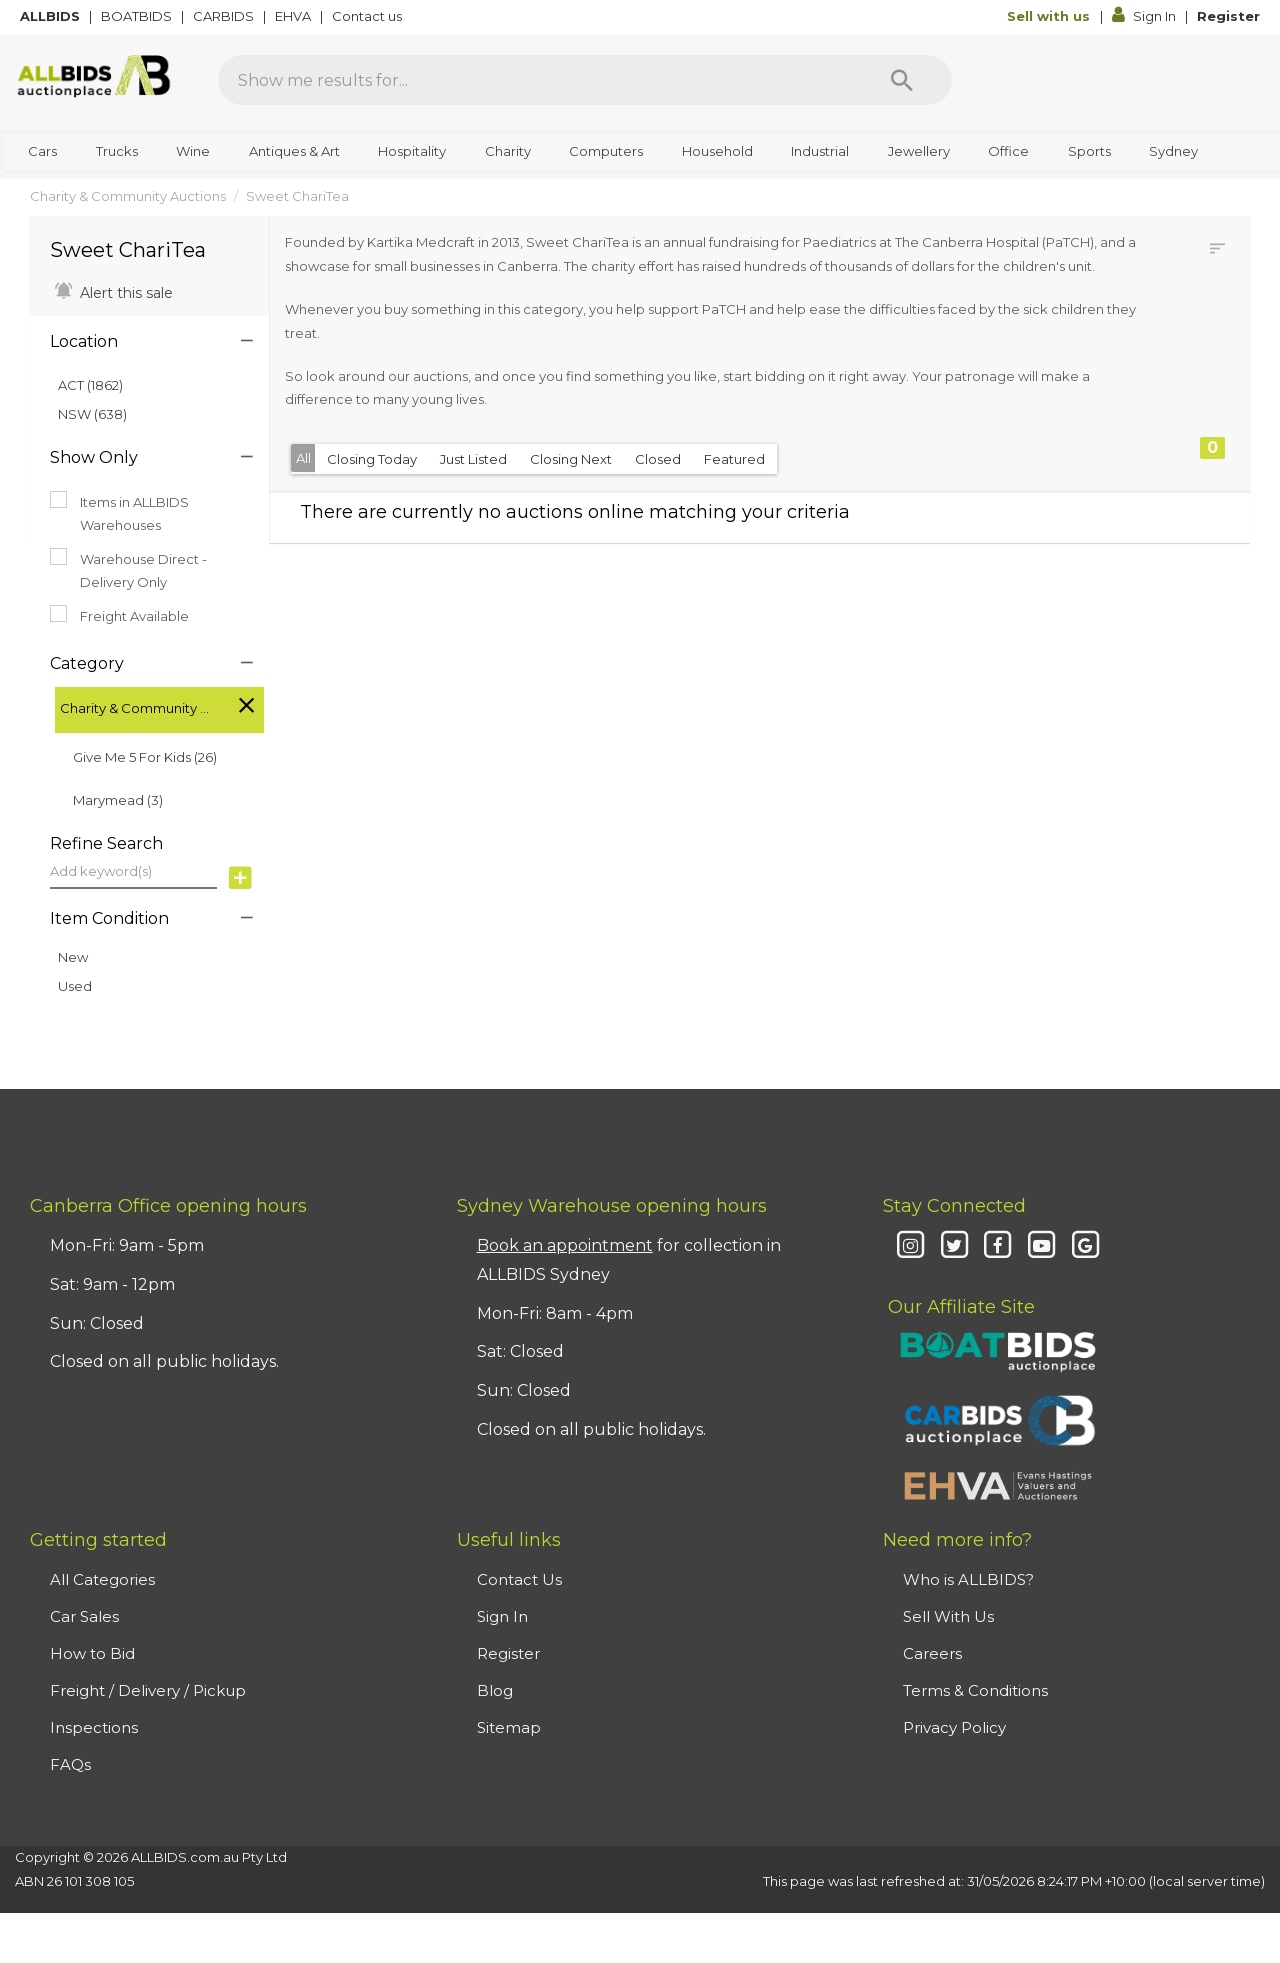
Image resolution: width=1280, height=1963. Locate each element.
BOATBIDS (138, 16)
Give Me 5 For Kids (145, 757)
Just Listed (473, 459)
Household (717, 151)
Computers (606, 151)
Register (1228, 16)
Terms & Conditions (975, 1690)
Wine (193, 151)
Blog (495, 1690)
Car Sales (84, 1616)
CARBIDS (225, 16)
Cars (42, 151)
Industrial (820, 151)
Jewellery (919, 151)
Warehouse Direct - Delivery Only (128, 569)
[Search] (902, 80)
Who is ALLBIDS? (968, 1579)
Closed (658, 459)
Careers (932, 1653)
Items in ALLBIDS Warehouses (119, 512)
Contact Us (519, 1579)
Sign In (1145, 16)
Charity (508, 151)
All (303, 458)
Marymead (118, 800)
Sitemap (509, 1727)
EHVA (294, 16)
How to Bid (92, 1653)
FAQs (70, 1764)
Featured (734, 459)
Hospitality (412, 151)
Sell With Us (948, 1616)
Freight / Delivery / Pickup (148, 1690)
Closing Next (571, 459)
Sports (1089, 151)
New (73, 957)
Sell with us (1050, 16)
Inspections (94, 1727)
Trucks (117, 151)
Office (1008, 151)
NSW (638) (92, 414)
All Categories (102, 1579)
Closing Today (372, 459)
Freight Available (119, 615)
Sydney (1173, 151)
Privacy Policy (954, 1727)
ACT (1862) (90, 385)
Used (75, 986)
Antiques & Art (294, 151)
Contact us (368, 16)
